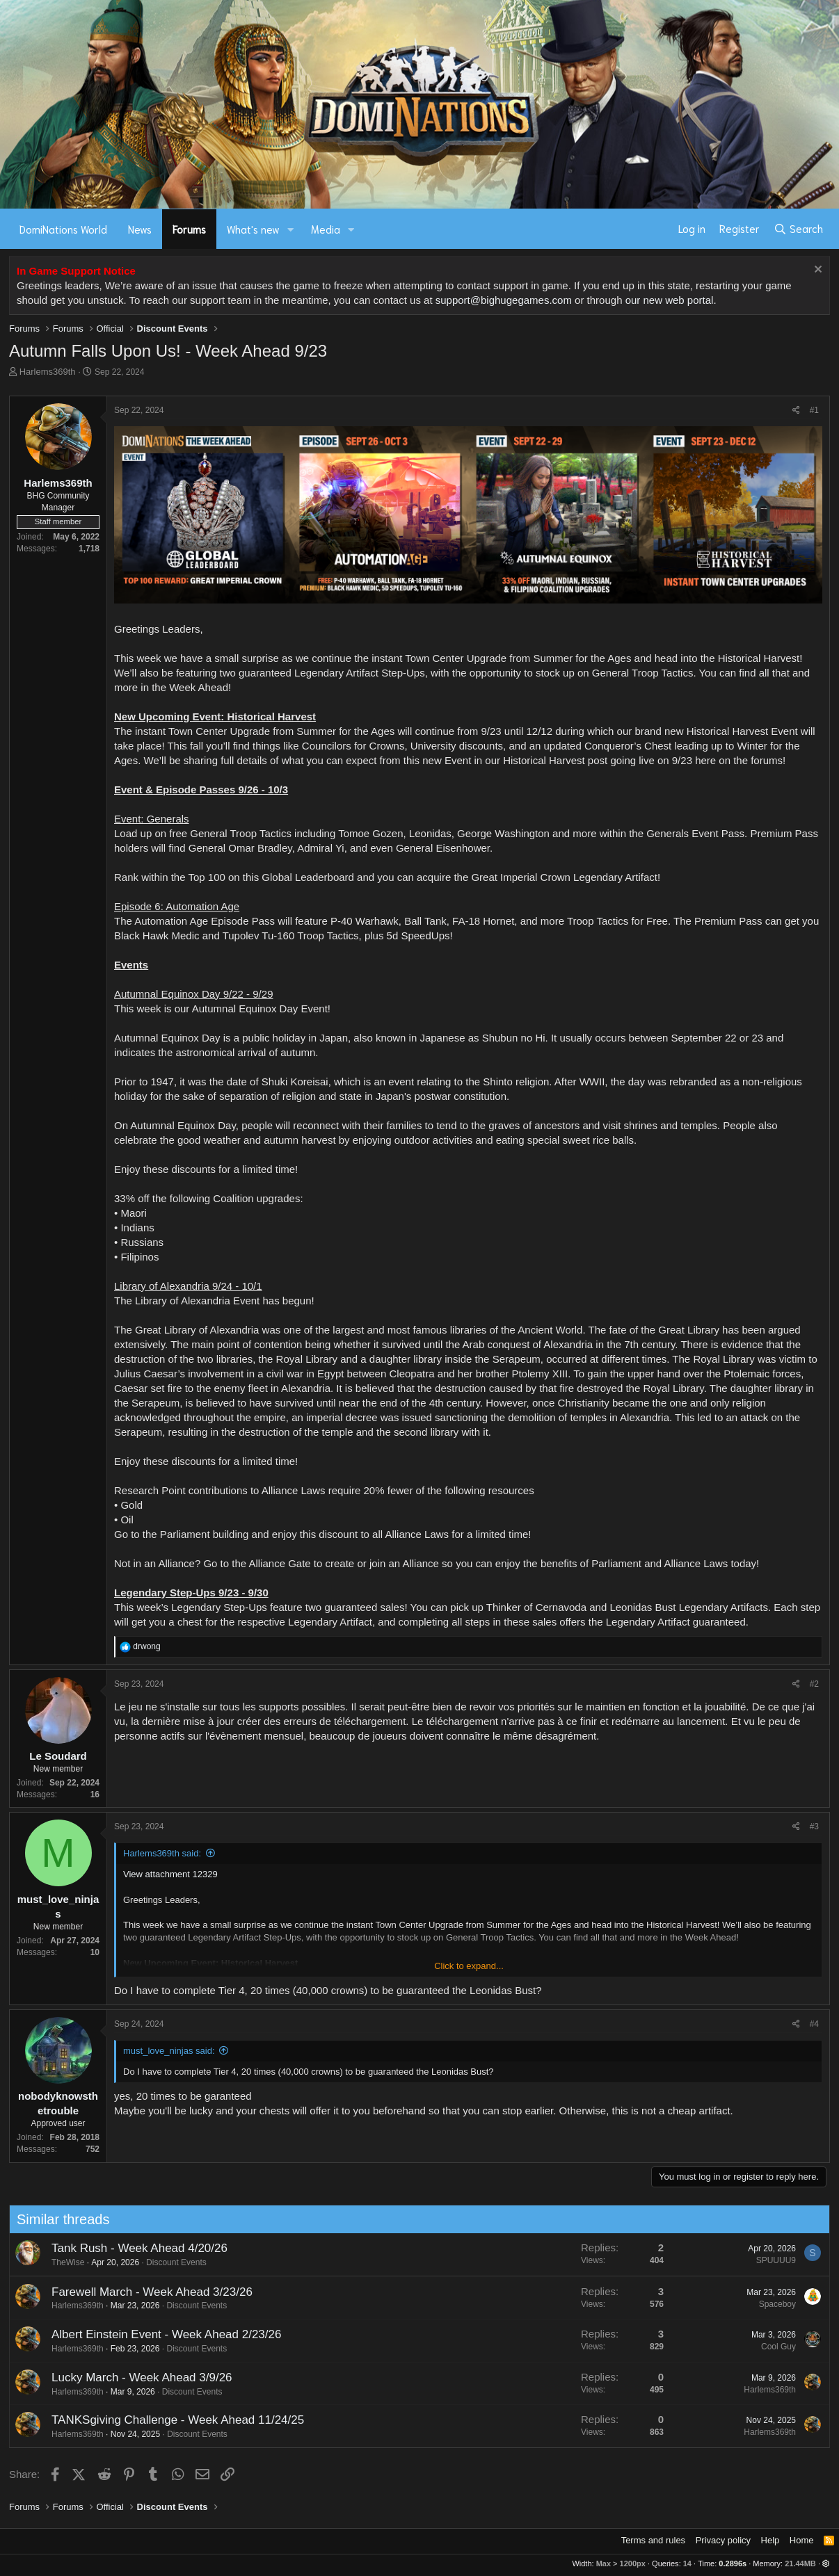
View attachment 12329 (170, 1874)
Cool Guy (764, 2346)
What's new (253, 229)
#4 (814, 2024)
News (140, 229)
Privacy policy (723, 2540)
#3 (814, 1826)
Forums (189, 229)
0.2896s (732, 2563)
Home (802, 2540)
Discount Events (162, 2262)
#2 (814, 1684)
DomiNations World (63, 229)
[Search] (798, 229)
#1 (814, 410)
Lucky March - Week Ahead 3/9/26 (128, 2377)
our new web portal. (671, 300)
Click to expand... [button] (469, 1966)
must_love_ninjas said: (169, 2051)
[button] (291, 229)
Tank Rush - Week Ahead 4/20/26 (126, 2248)
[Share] (796, 411)
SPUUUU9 (762, 2260)
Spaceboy (763, 2304)
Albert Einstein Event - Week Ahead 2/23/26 (152, 2334)
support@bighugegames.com (504, 300)
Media (325, 229)
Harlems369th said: (162, 1853)
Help (770, 2540)
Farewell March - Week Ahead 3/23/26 (138, 2292)
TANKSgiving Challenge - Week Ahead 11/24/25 (164, 2420)
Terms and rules (653, 2540)
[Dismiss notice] (816, 271)
